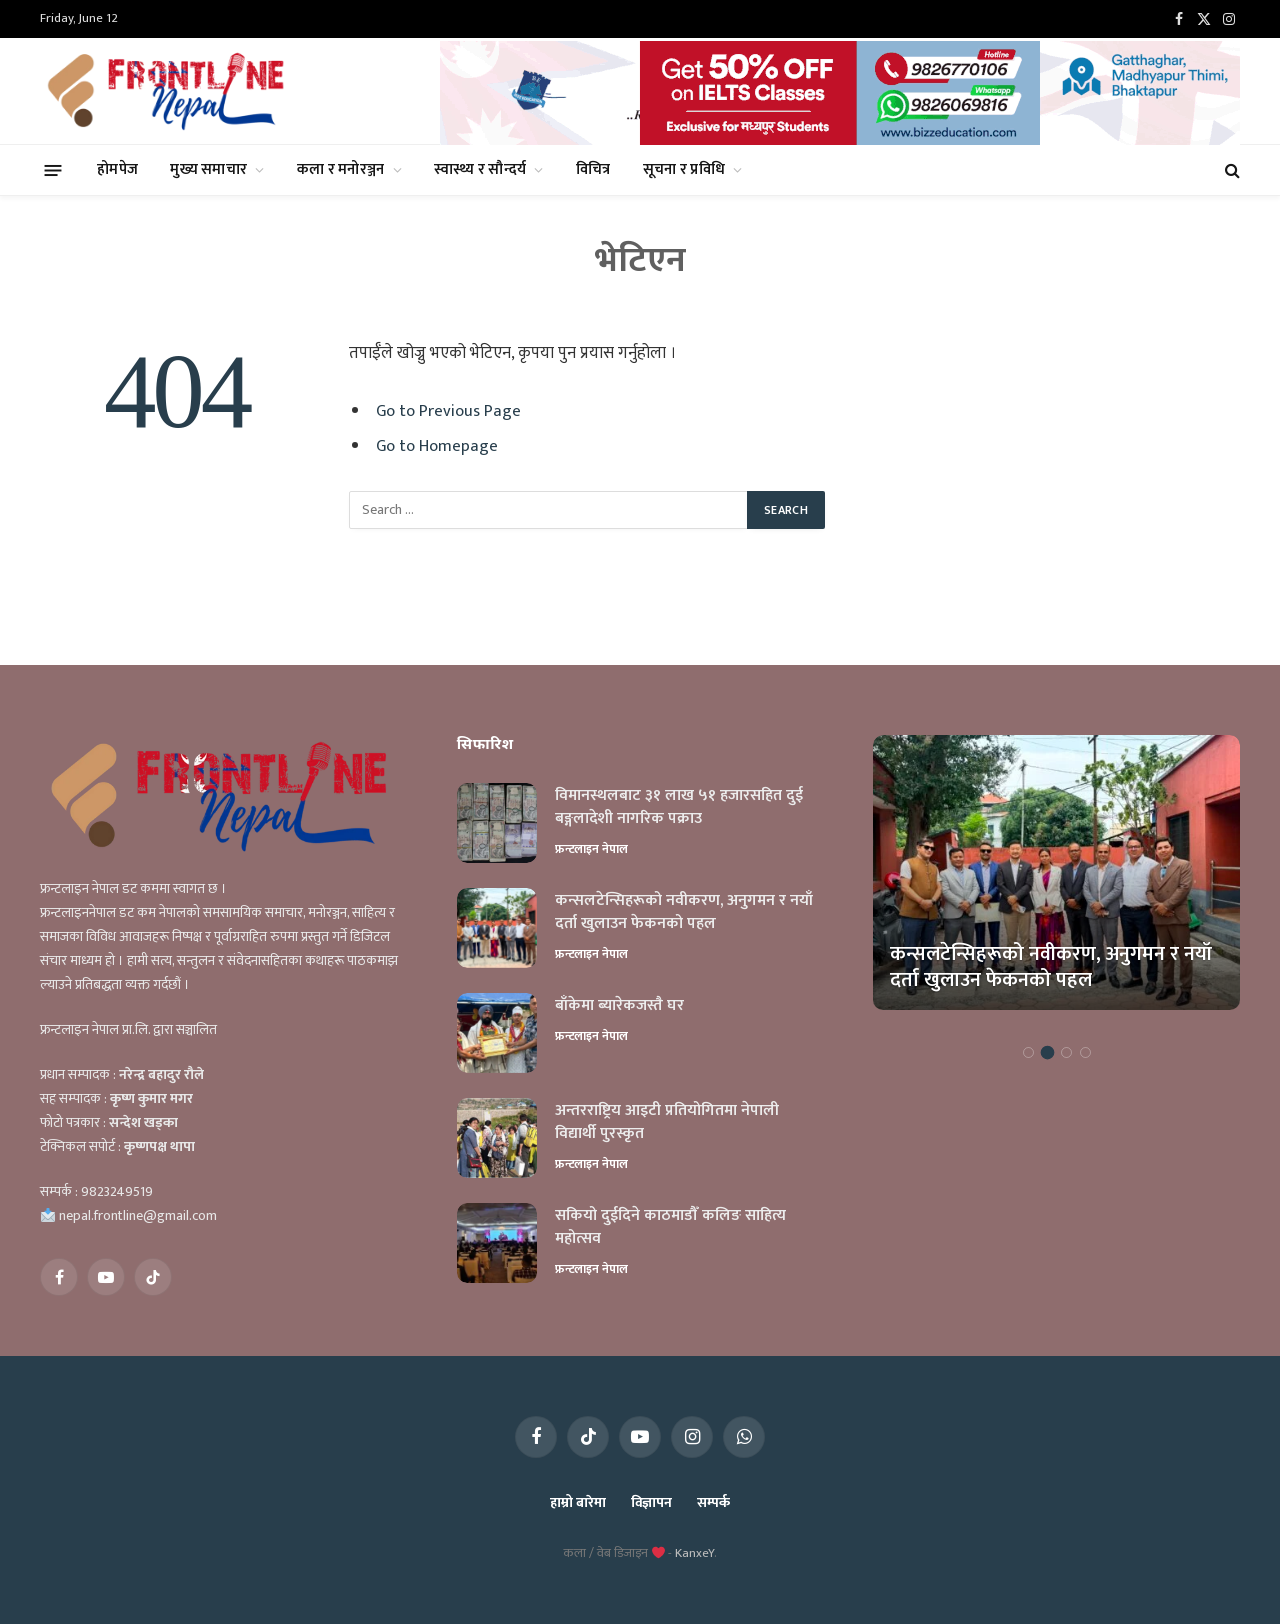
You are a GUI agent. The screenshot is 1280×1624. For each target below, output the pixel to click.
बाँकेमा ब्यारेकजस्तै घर (619, 1006)
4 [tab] (1085, 1052)
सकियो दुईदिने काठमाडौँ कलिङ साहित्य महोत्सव (670, 1228)
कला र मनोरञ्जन (341, 169)
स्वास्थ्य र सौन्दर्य (480, 169)
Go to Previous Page (448, 411)
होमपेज (117, 169)
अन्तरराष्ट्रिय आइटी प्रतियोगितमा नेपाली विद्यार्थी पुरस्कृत (667, 1123)
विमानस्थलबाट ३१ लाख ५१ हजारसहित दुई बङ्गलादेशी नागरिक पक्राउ (679, 808)
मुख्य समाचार (208, 169)
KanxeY (694, 1553)
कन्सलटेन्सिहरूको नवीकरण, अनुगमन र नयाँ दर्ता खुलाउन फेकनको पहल (684, 913)
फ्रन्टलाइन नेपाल (591, 849)
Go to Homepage (437, 446)
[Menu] (53, 169)
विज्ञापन (651, 1502)
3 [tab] (1066, 1052)
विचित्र (593, 169)
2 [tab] (1047, 1052)
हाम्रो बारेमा (577, 1502)
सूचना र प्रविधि (684, 169)
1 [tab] (1028, 1052)
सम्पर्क (713, 1502)
